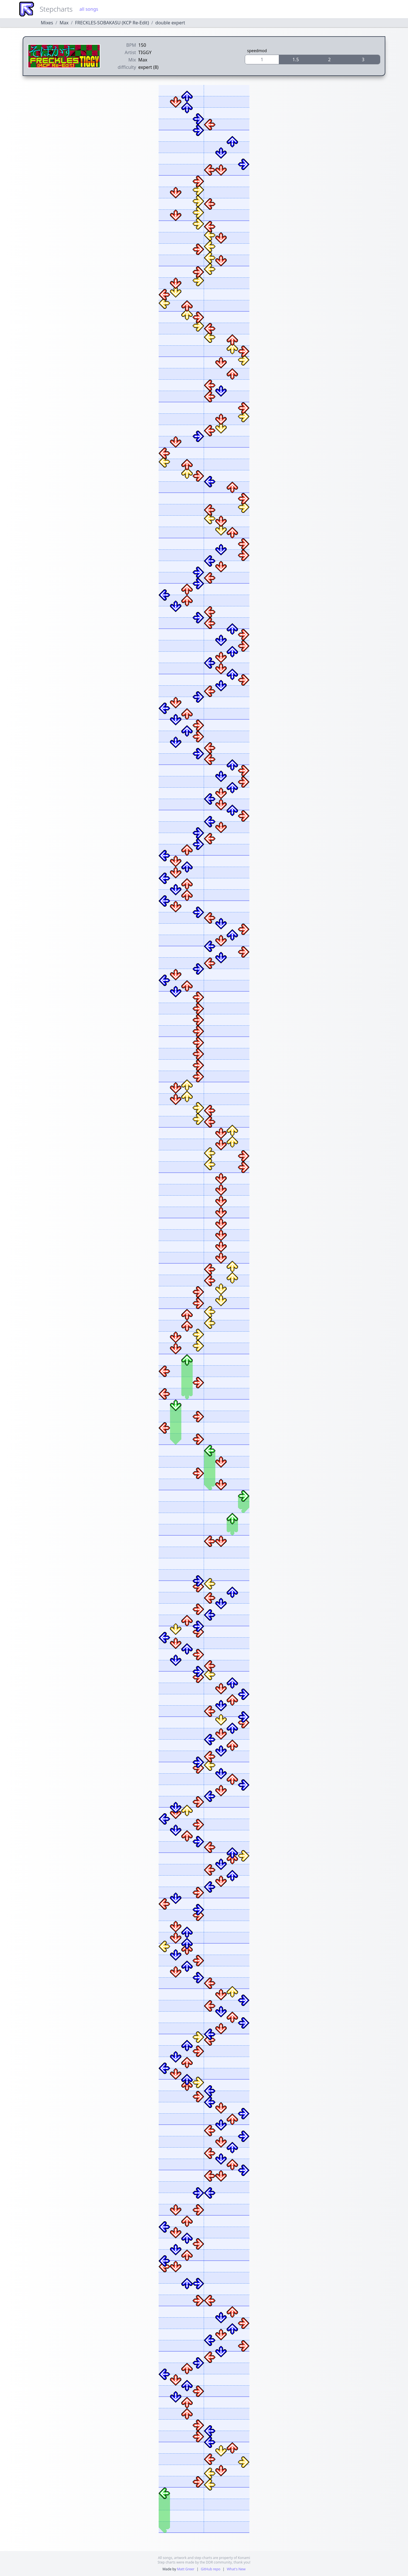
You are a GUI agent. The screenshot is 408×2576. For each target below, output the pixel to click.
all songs (88, 9)
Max (64, 23)
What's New (236, 2569)
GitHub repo (210, 2569)
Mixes (47, 23)
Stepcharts (56, 9)
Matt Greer (185, 2569)
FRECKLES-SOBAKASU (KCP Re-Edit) (112, 23)
